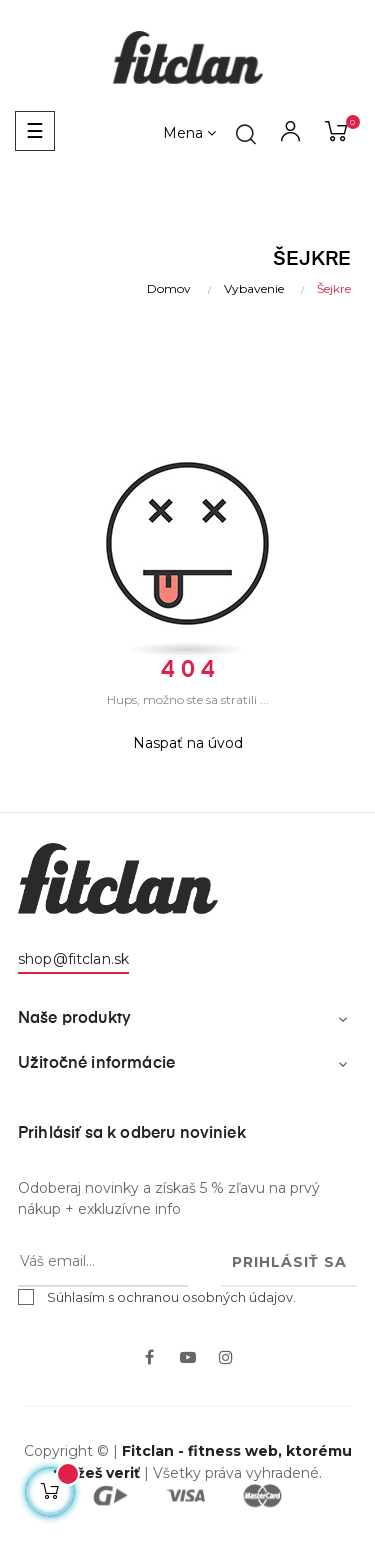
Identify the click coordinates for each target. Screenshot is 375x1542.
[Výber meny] (189, 134)
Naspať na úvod (188, 743)
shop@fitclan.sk (73, 959)
